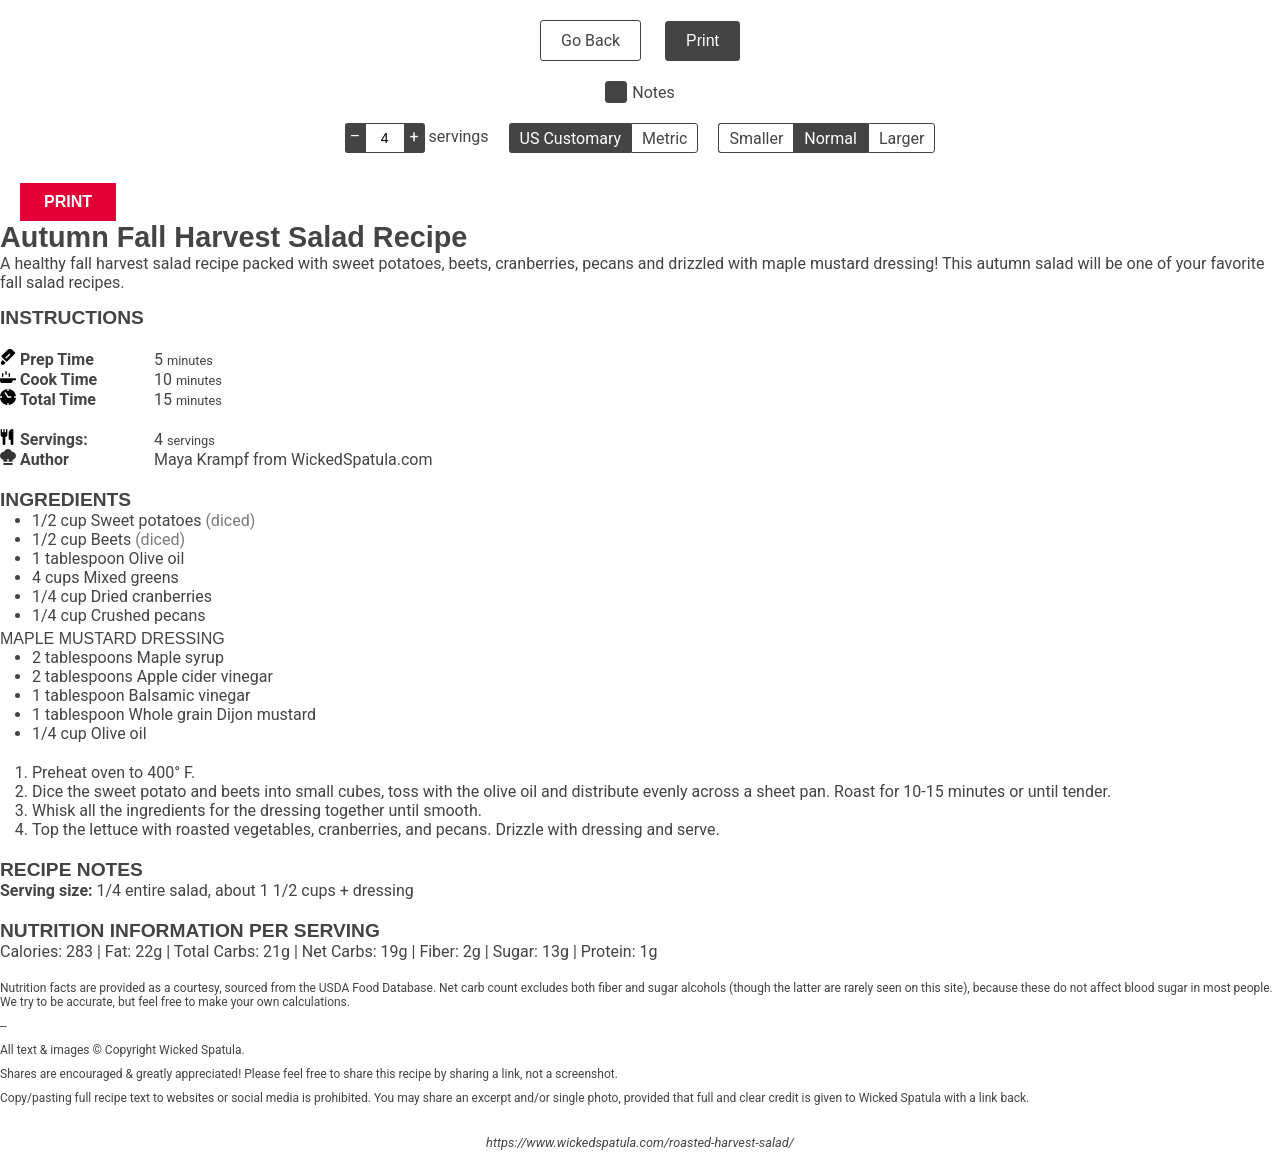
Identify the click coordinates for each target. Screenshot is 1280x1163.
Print (702, 40)
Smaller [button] (756, 138)
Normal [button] (830, 138)
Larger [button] (901, 138)
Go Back (590, 40)
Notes (653, 92)
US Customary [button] (570, 138)
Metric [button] (664, 138)
